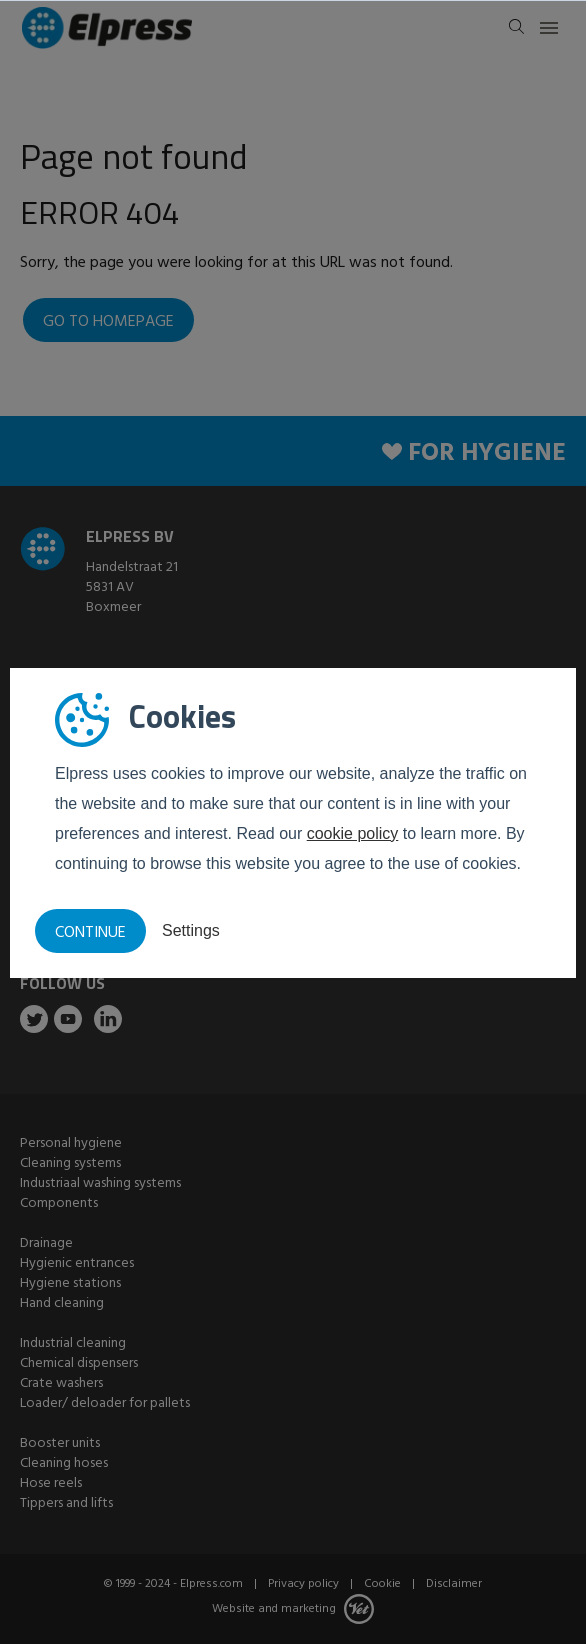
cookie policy (353, 833)
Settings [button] (191, 930)
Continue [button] (90, 933)
